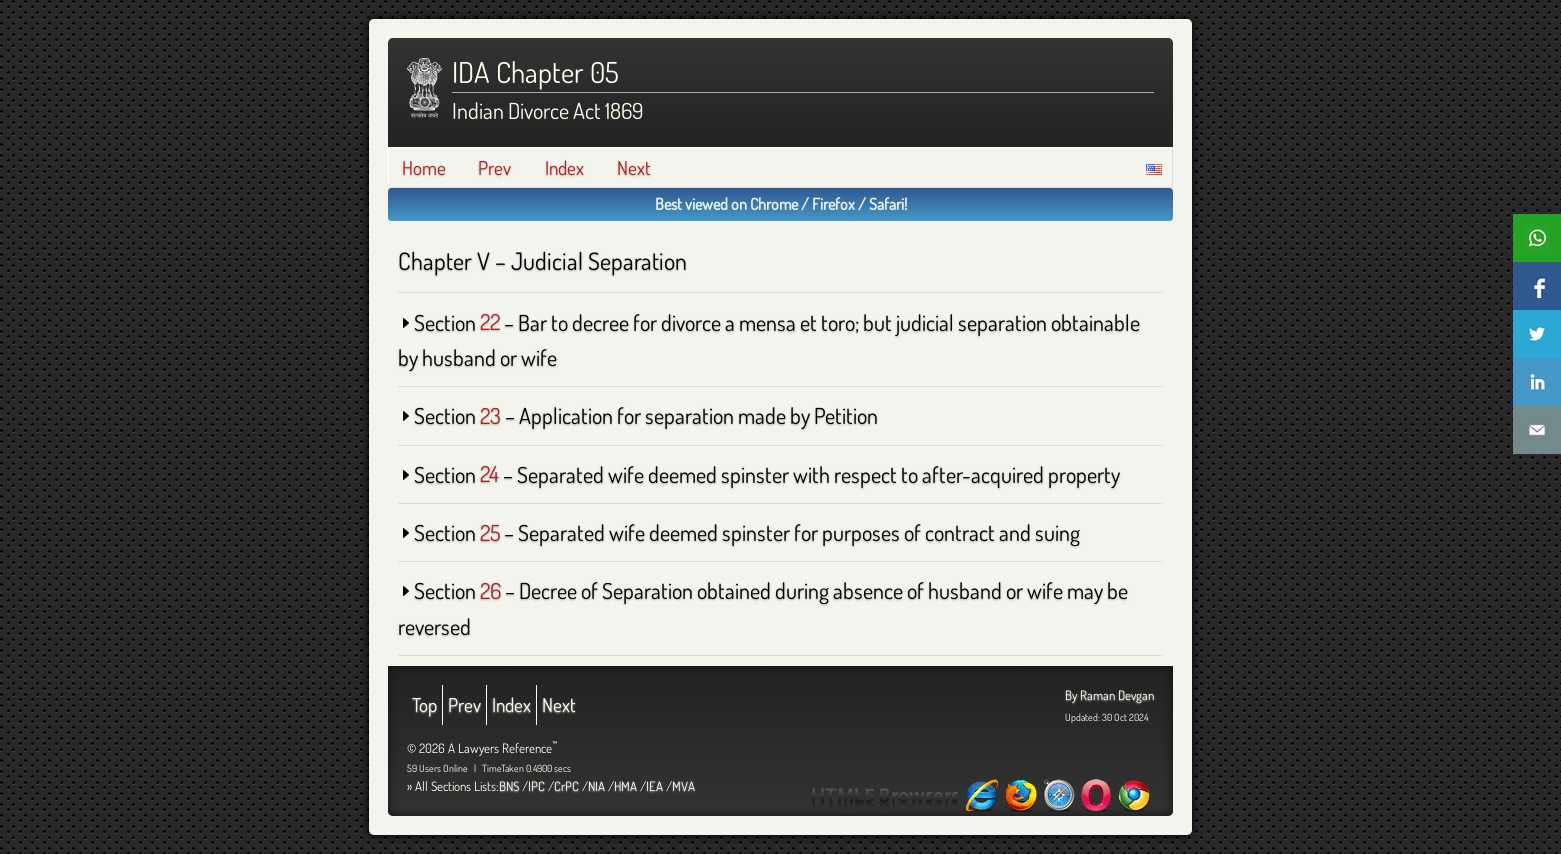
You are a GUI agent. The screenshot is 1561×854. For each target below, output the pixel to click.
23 (490, 415)
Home (424, 167)
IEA (654, 786)
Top (424, 704)
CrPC (566, 786)
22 (490, 322)
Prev (494, 167)
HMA (625, 786)
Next (634, 167)
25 (490, 532)
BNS (509, 786)
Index (564, 167)
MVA (683, 786)
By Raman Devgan (1109, 695)
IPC (536, 786)
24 (489, 474)
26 (490, 590)
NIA (596, 786)
